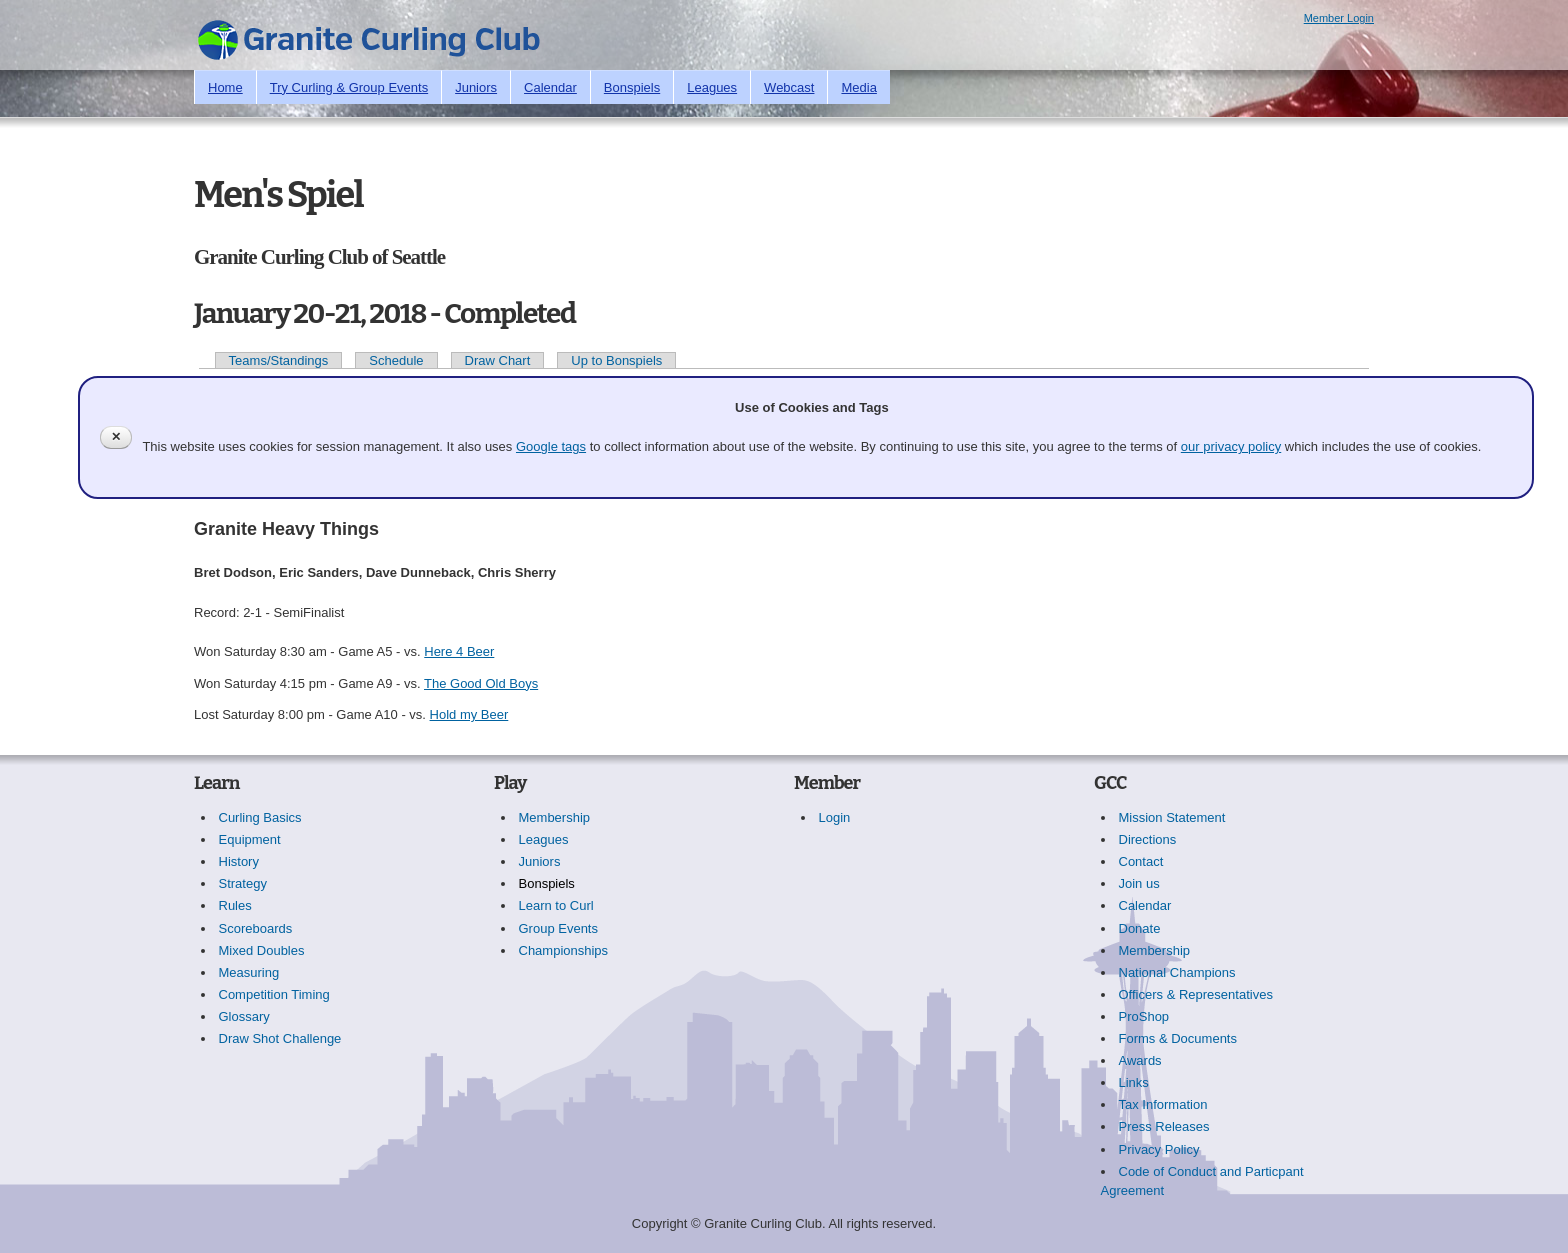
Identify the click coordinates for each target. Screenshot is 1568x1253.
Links (1134, 1082)
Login (835, 817)
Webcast (789, 87)
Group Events (559, 928)
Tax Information (1163, 1104)
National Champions (1177, 972)
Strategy (243, 883)
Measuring (249, 972)
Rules (235, 905)
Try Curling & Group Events (349, 87)
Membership (555, 817)
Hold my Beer (469, 714)
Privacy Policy (1159, 1149)
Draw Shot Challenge (280, 1038)
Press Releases (1164, 1126)
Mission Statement (1172, 817)
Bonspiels (632, 87)
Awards (1140, 1060)
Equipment (250, 839)
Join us (1139, 883)
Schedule (396, 360)
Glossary (244, 1016)
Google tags (551, 446)
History (239, 861)
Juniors (476, 87)
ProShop (1144, 1016)
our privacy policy (1231, 446)
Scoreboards (256, 928)
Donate (1140, 928)
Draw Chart (498, 360)
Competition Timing (274, 994)
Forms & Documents (1178, 1038)
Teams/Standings (279, 360)
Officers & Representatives (1196, 994)
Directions (1148, 839)
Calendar (550, 87)
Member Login (1339, 18)
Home (225, 87)
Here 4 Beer (459, 651)
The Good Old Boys (481, 683)
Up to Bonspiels (616, 360)
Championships (564, 950)
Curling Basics (260, 817)
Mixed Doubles (262, 950)
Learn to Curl (556, 905)
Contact (1141, 861)
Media (858, 87)
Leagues (712, 87)
